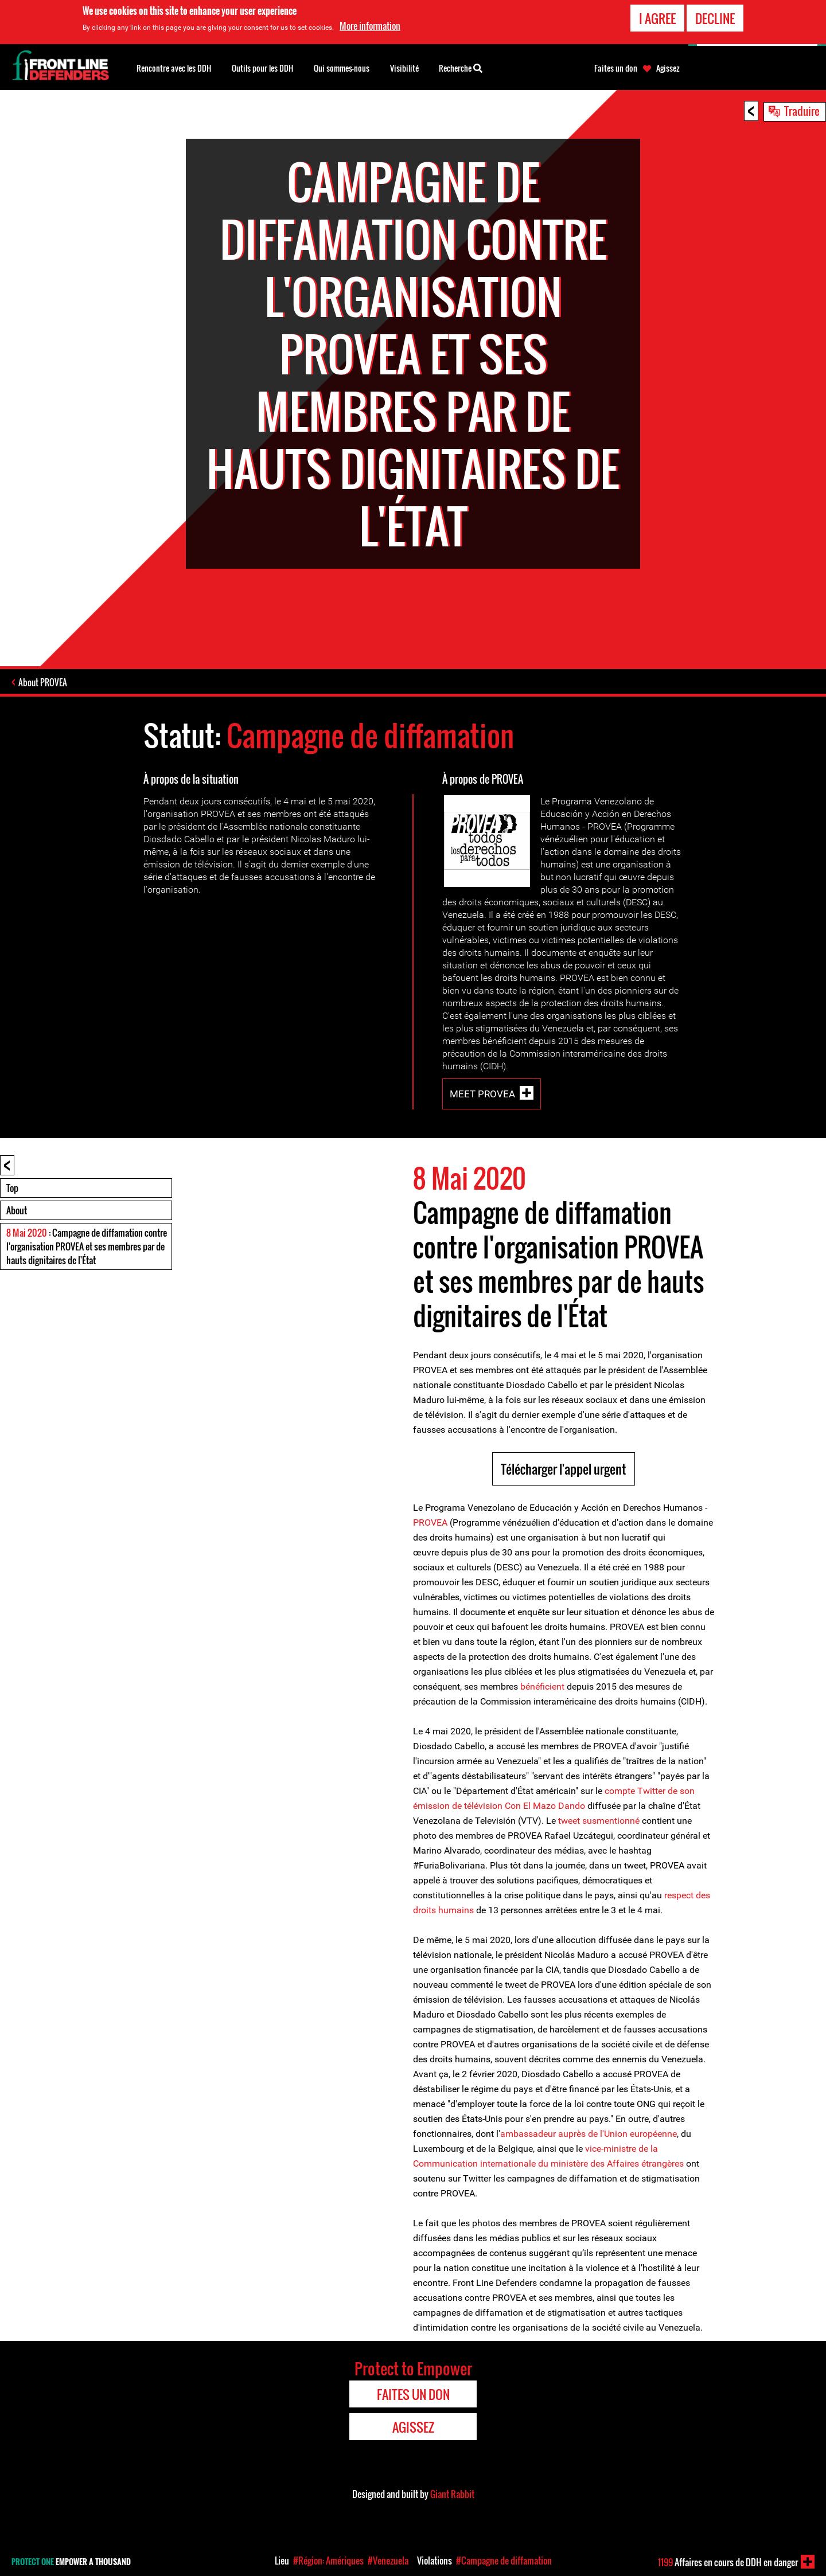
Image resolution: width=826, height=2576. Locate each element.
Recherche (460, 67)
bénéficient (542, 1686)
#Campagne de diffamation (504, 2560)
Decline (715, 18)
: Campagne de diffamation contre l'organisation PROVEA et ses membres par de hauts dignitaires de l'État (86, 1246)
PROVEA (430, 1522)
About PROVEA (42, 682)
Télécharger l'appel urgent (563, 1469)
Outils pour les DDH (262, 68)
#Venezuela (388, 2560)
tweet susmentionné (599, 1820)
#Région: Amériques (328, 2560)
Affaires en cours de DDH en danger (728, 2562)
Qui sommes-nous (341, 68)
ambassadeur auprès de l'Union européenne (588, 2133)
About (16, 1210)
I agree (657, 18)
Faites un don (615, 68)
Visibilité (404, 68)
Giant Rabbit (452, 2494)
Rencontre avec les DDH (174, 68)
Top (12, 1188)
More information (370, 26)
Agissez (668, 68)
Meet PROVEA (482, 1094)
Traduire (802, 111)
